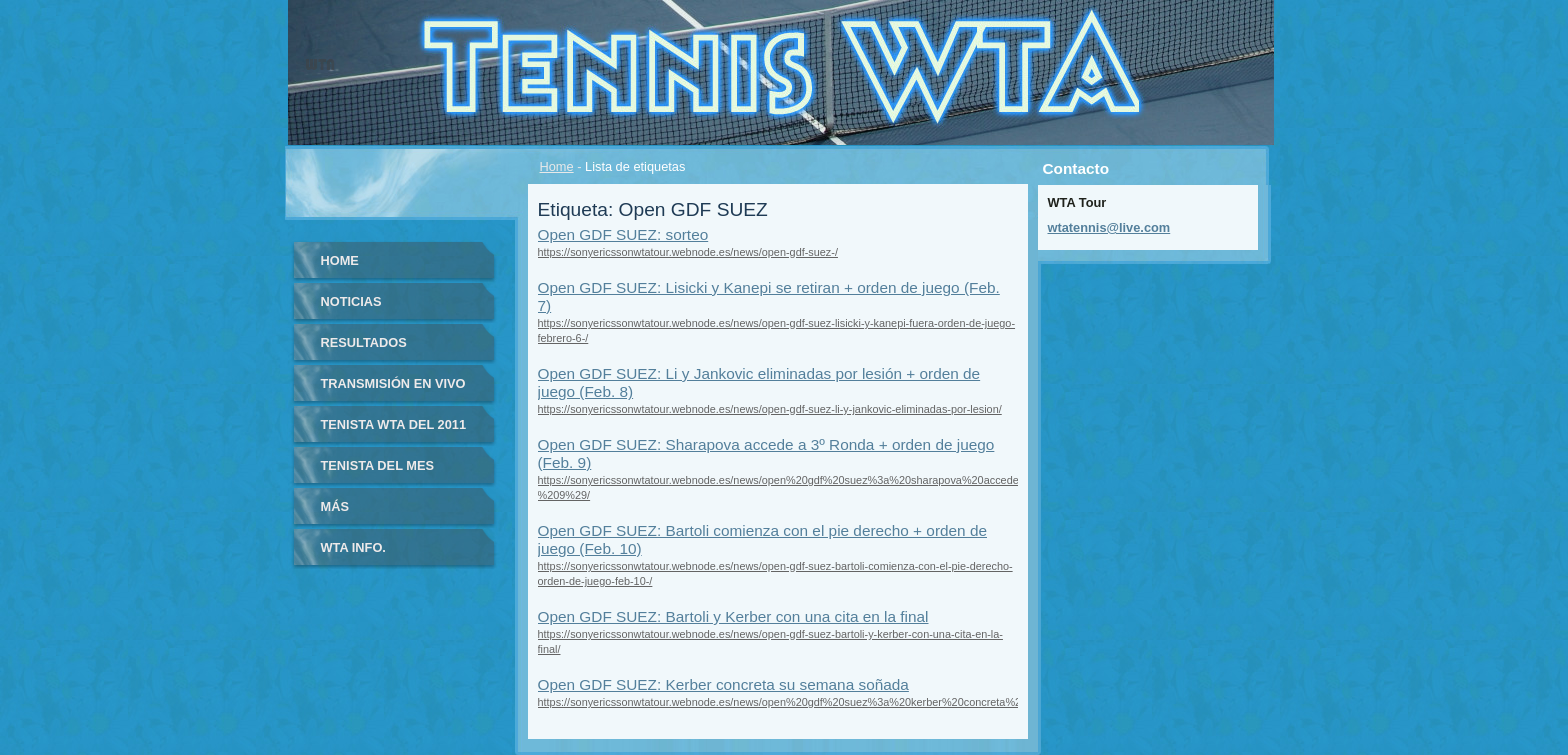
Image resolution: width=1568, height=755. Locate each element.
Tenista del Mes (378, 465)
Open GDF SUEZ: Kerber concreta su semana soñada (723, 684)
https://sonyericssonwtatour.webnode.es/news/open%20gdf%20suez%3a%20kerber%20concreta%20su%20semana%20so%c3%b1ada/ (867, 702)
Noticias (351, 301)
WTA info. (353, 547)
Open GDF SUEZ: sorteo (623, 234)
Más (335, 506)
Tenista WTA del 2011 (394, 424)
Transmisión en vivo (393, 383)
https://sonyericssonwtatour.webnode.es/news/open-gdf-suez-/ (688, 252)
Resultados (364, 342)
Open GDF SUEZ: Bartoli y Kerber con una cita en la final (733, 616)
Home (557, 166)
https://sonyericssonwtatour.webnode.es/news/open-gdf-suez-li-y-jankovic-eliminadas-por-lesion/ (770, 409)
